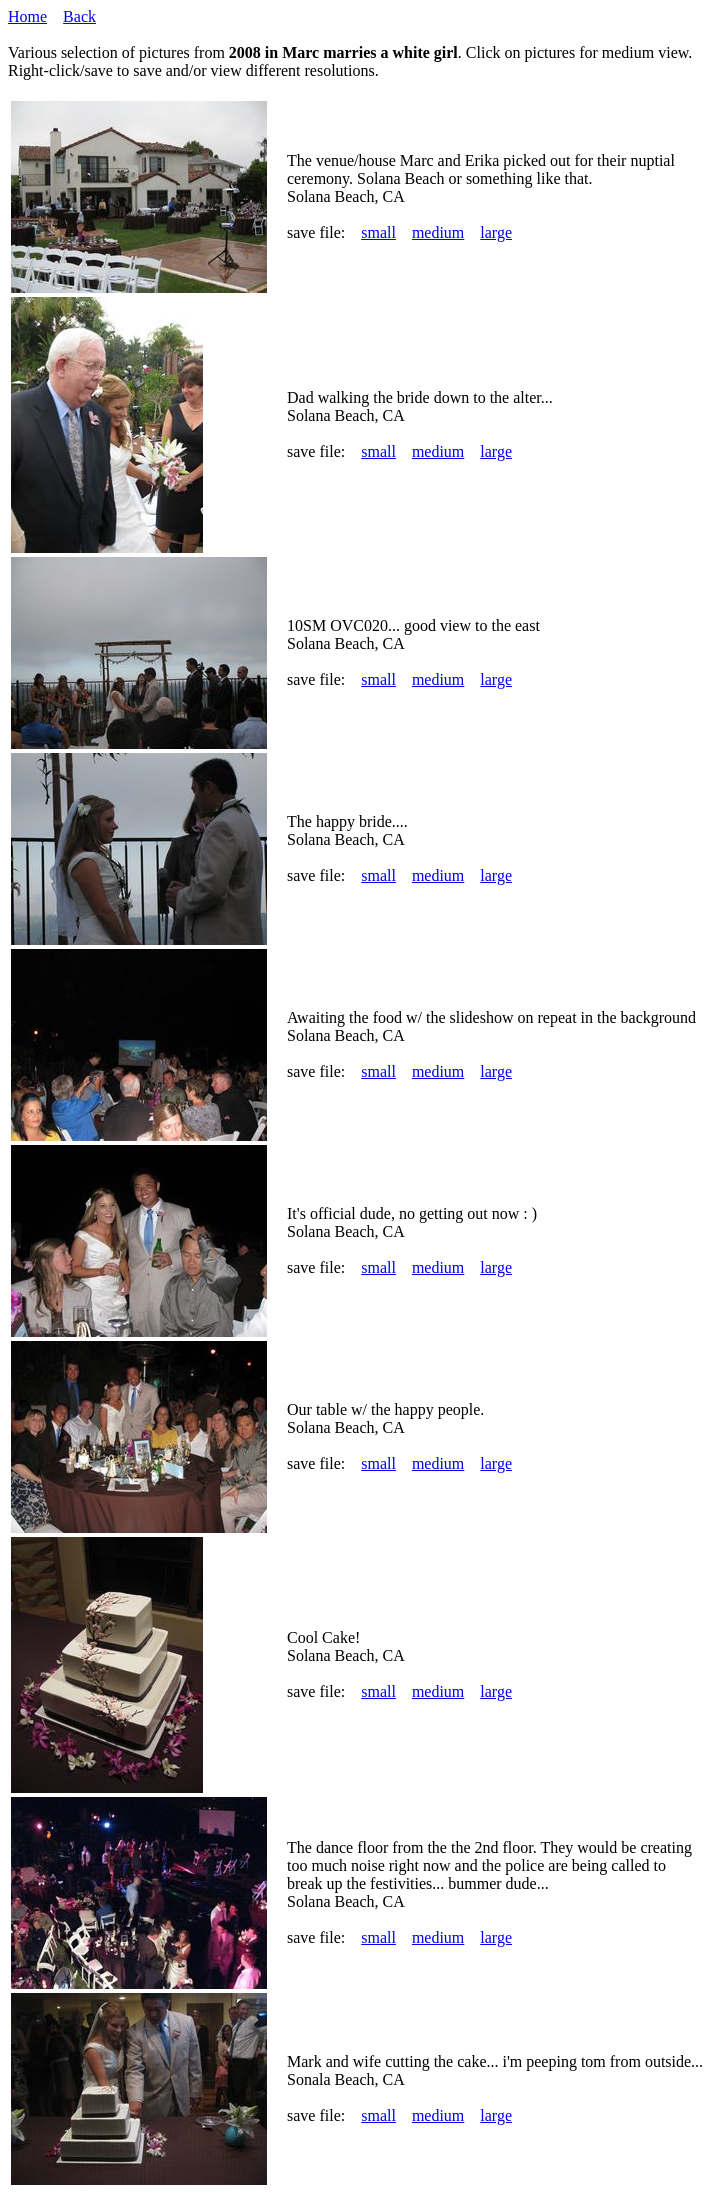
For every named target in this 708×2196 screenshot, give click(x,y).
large (496, 232)
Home (27, 16)
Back (79, 16)
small (378, 232)
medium (438, 232)
